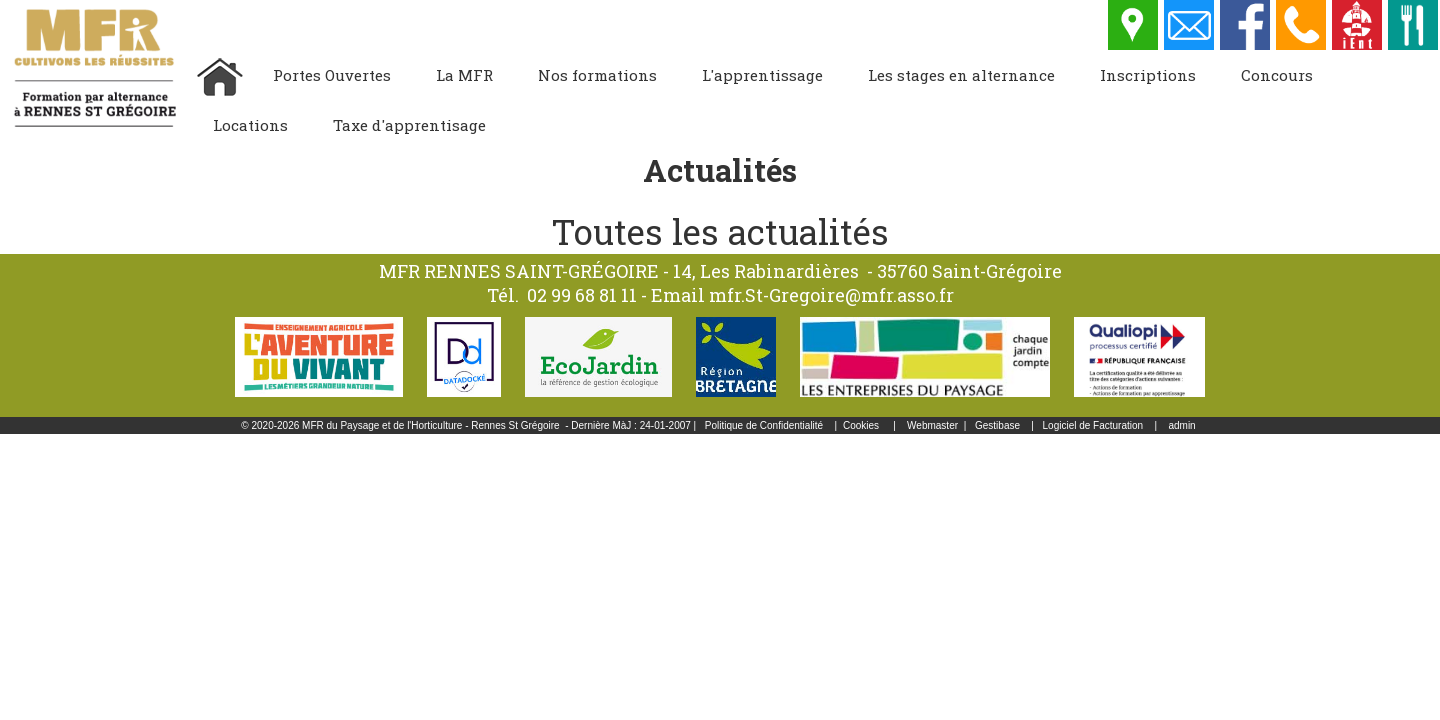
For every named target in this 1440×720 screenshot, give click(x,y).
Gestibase (997, 425)
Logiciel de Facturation (1093, 425)
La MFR (464, 75)
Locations (250, 125)
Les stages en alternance (961, 75)
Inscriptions (1148, 75)
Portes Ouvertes (332, 75)
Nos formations (597, 75)
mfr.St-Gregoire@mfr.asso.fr (831, 295)
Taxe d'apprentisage (409, 125)
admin (1181, 425)
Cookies (861, 425)
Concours (1277, 75)
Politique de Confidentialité (764, 425)
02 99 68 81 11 (582, 295)
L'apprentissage (762, 75)
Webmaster (932, 425)
